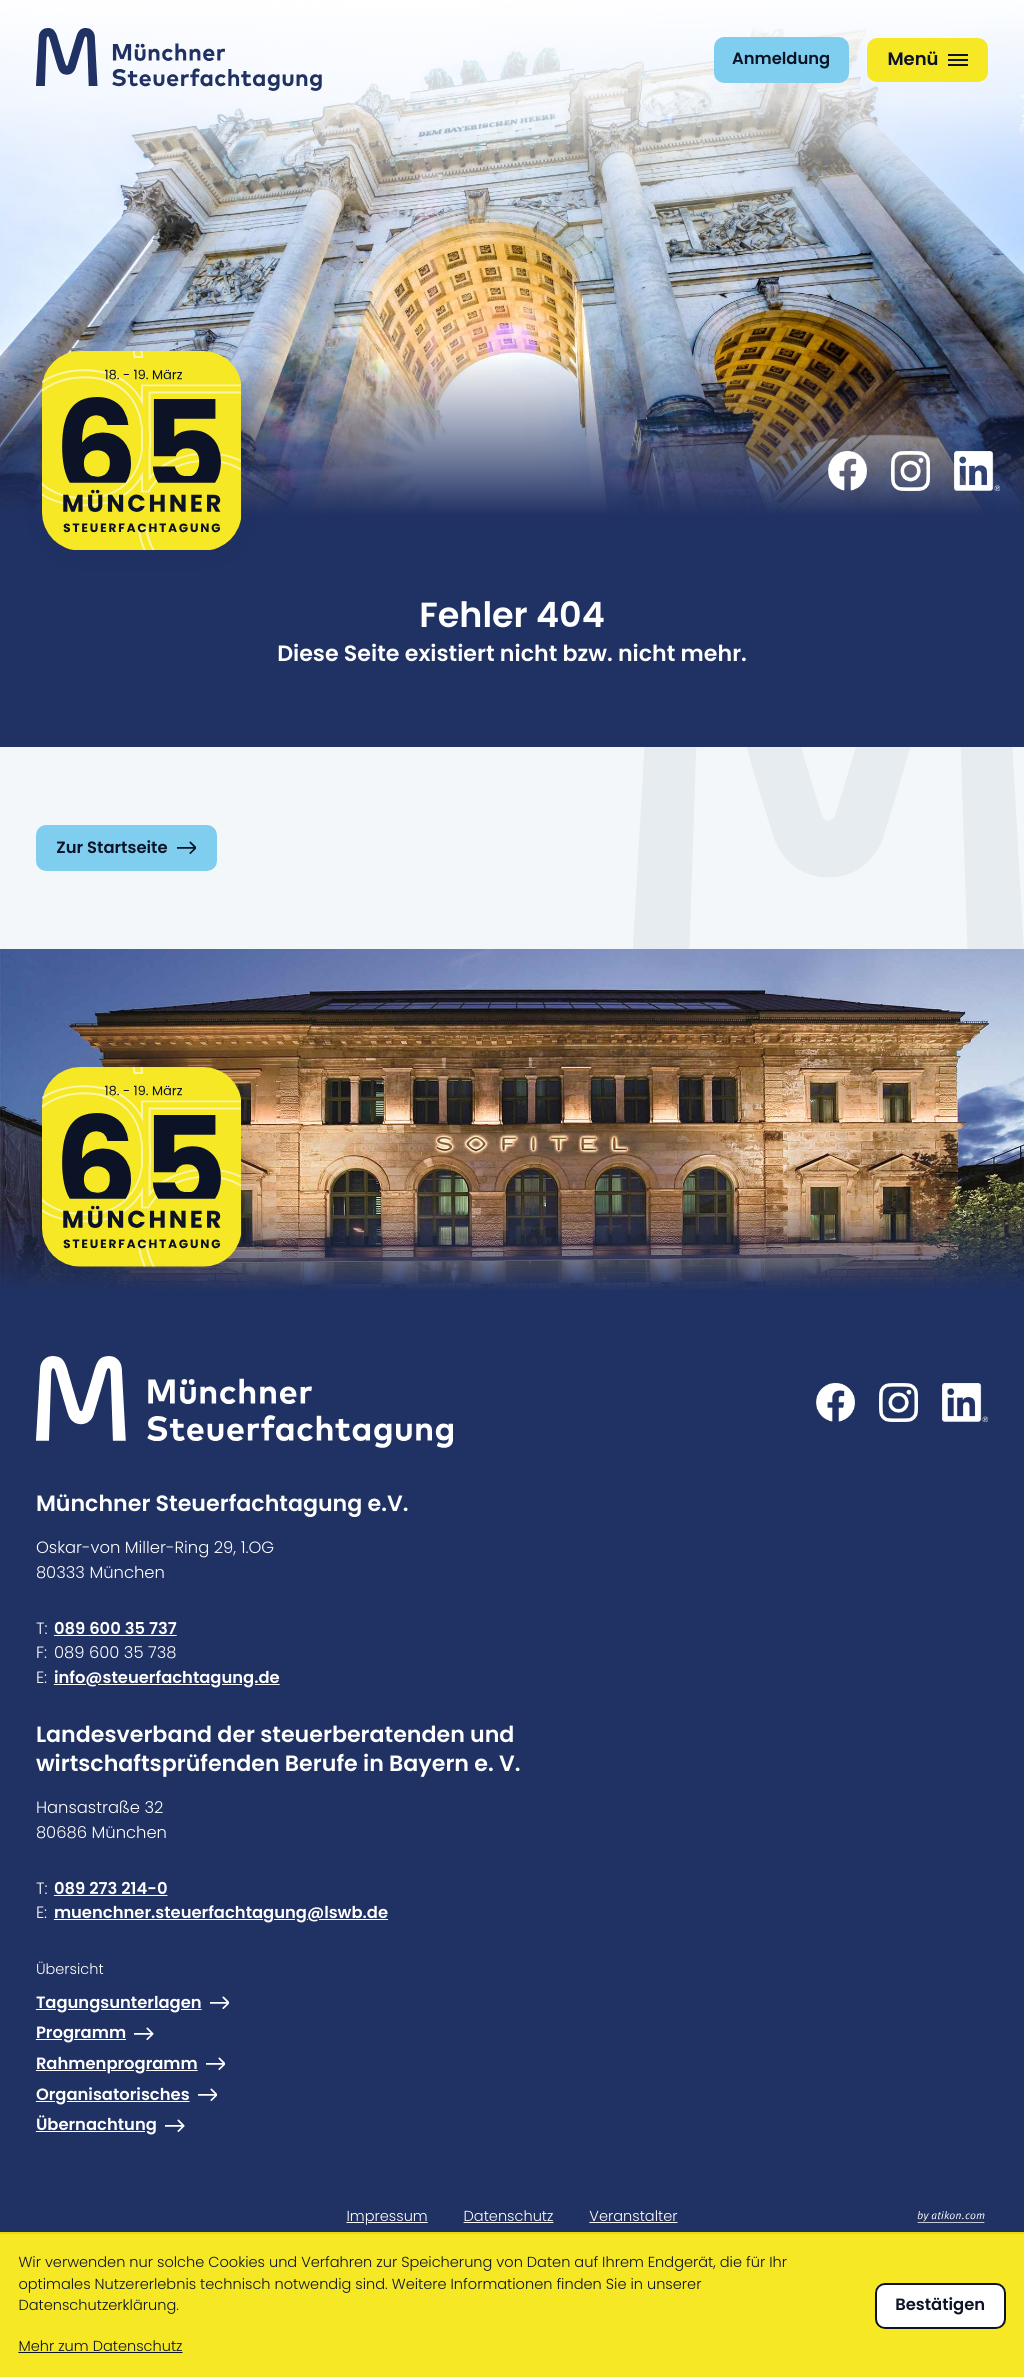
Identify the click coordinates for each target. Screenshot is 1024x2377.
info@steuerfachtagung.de (167, 1677)
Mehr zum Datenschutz (100, 2347)
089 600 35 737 (115, 1628)
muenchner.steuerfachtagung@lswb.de (221, 1912)
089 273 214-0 (111, 1888)
